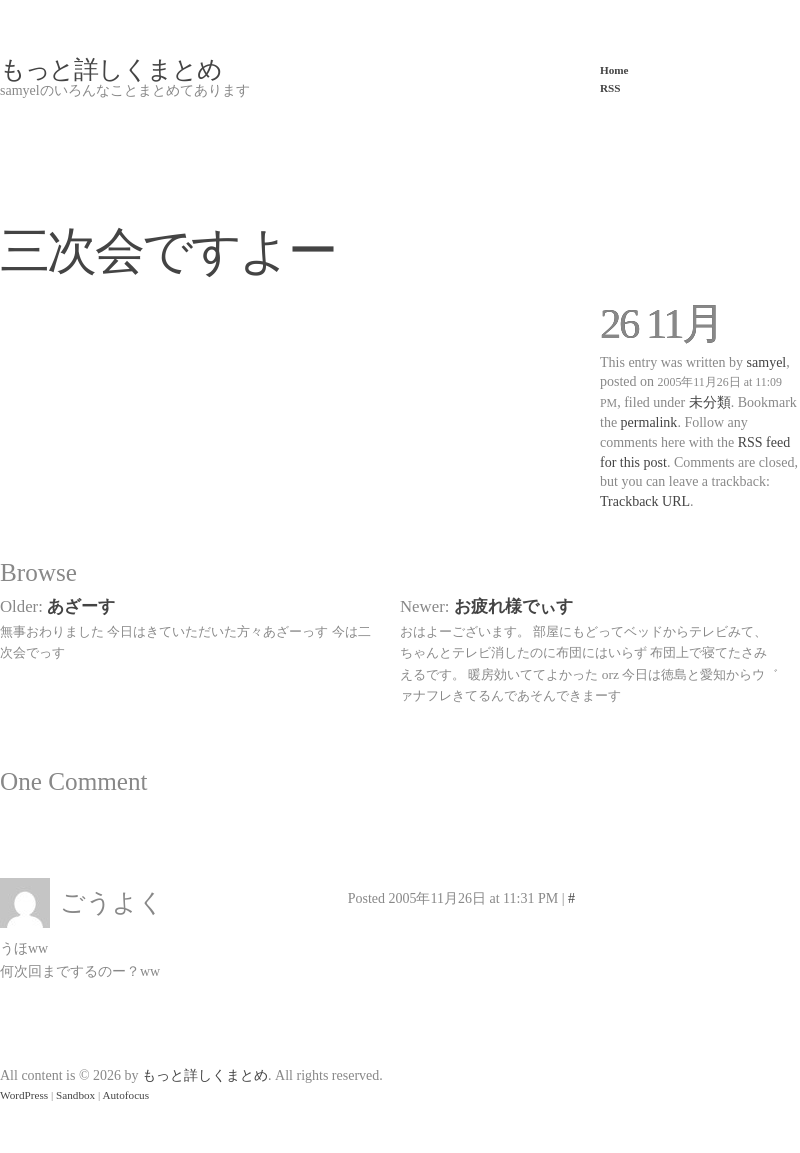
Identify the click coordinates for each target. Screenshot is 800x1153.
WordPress (24, 1095)
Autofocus (125, 1095)
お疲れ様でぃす (513, 606)
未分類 (710, 402)
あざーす (81, 606)
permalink (649, 422)
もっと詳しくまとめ (111, 69)
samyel (767, 362)
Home (614, 70)
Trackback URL (645, 501)
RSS (610, 88)
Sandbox (75, 1095)
